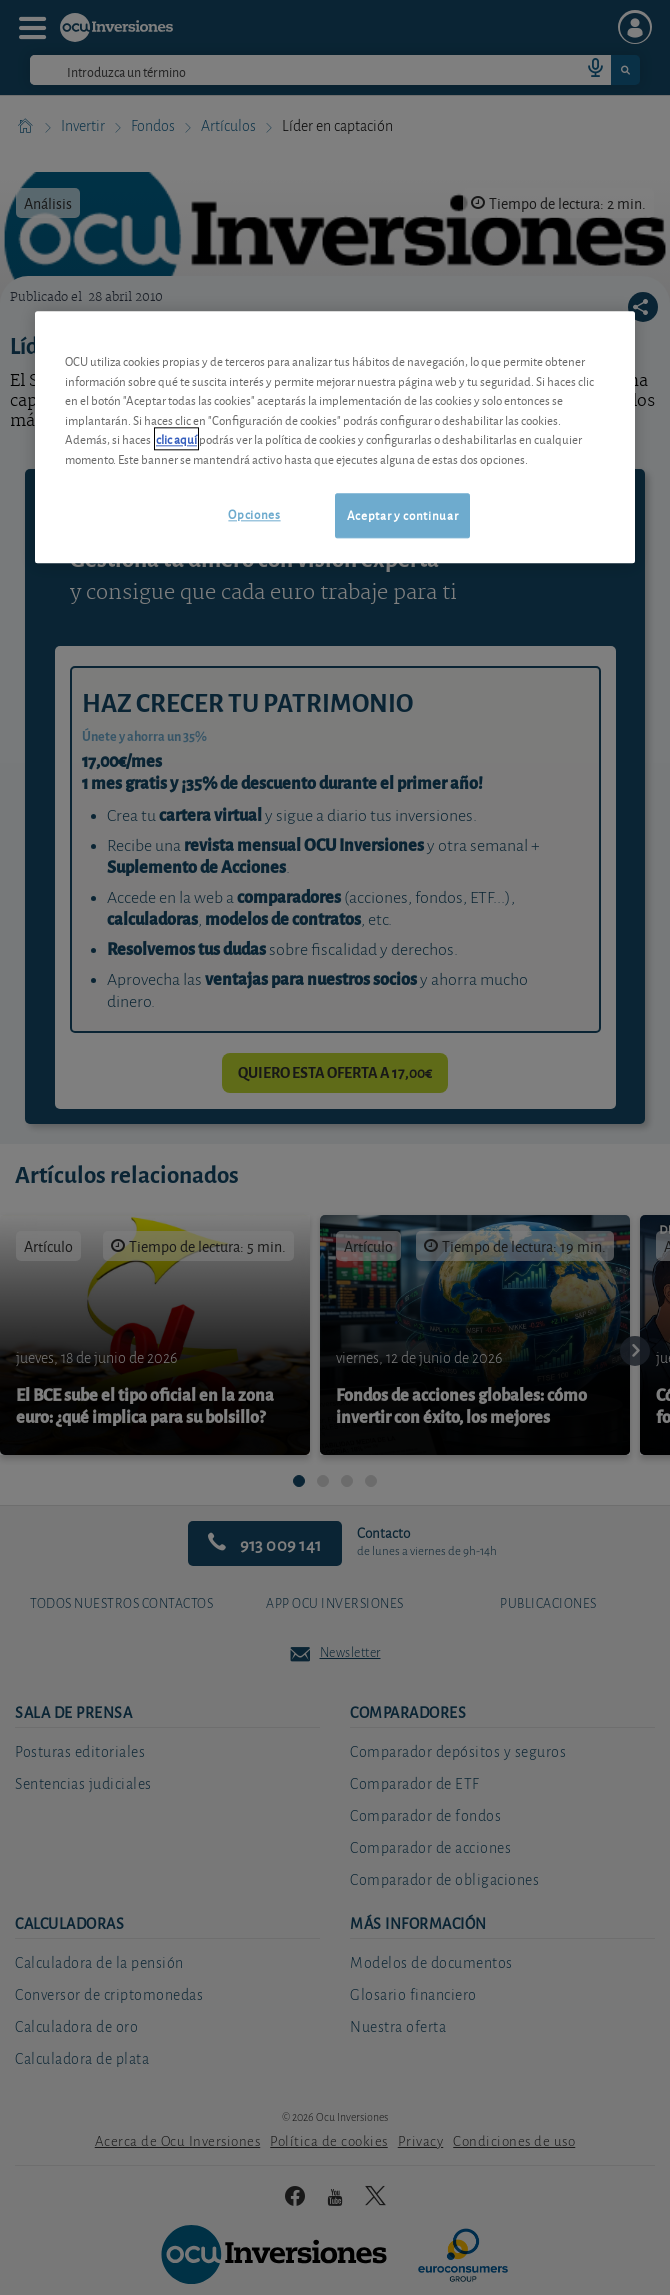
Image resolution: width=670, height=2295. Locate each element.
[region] (335, 437)
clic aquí (176, 439)
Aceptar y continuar (402, 515)
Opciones (254, 514)
